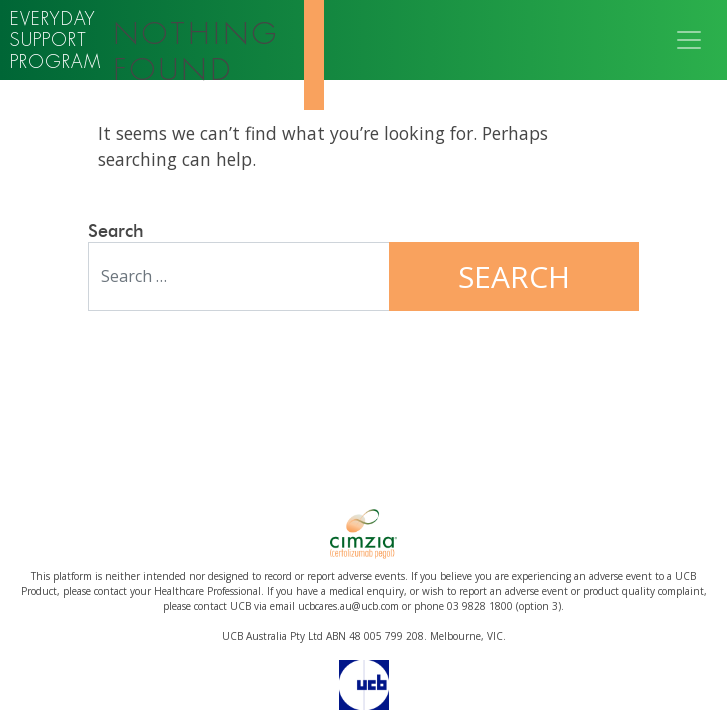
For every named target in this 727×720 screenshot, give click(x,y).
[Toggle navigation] (689, 40)
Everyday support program (55, 40)
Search (116, 232)
